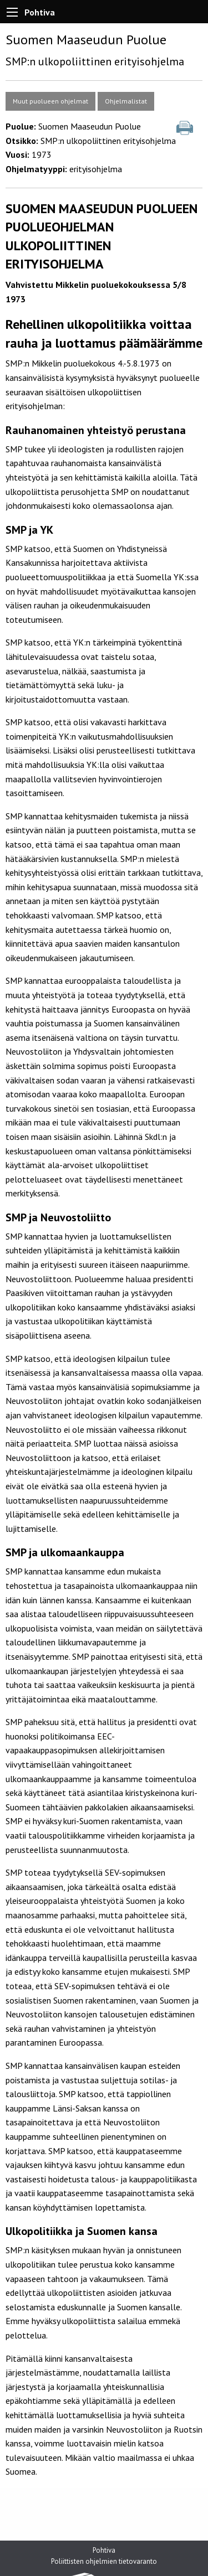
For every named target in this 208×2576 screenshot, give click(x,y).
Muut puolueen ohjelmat (50, 101)
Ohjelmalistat (126, 101)
